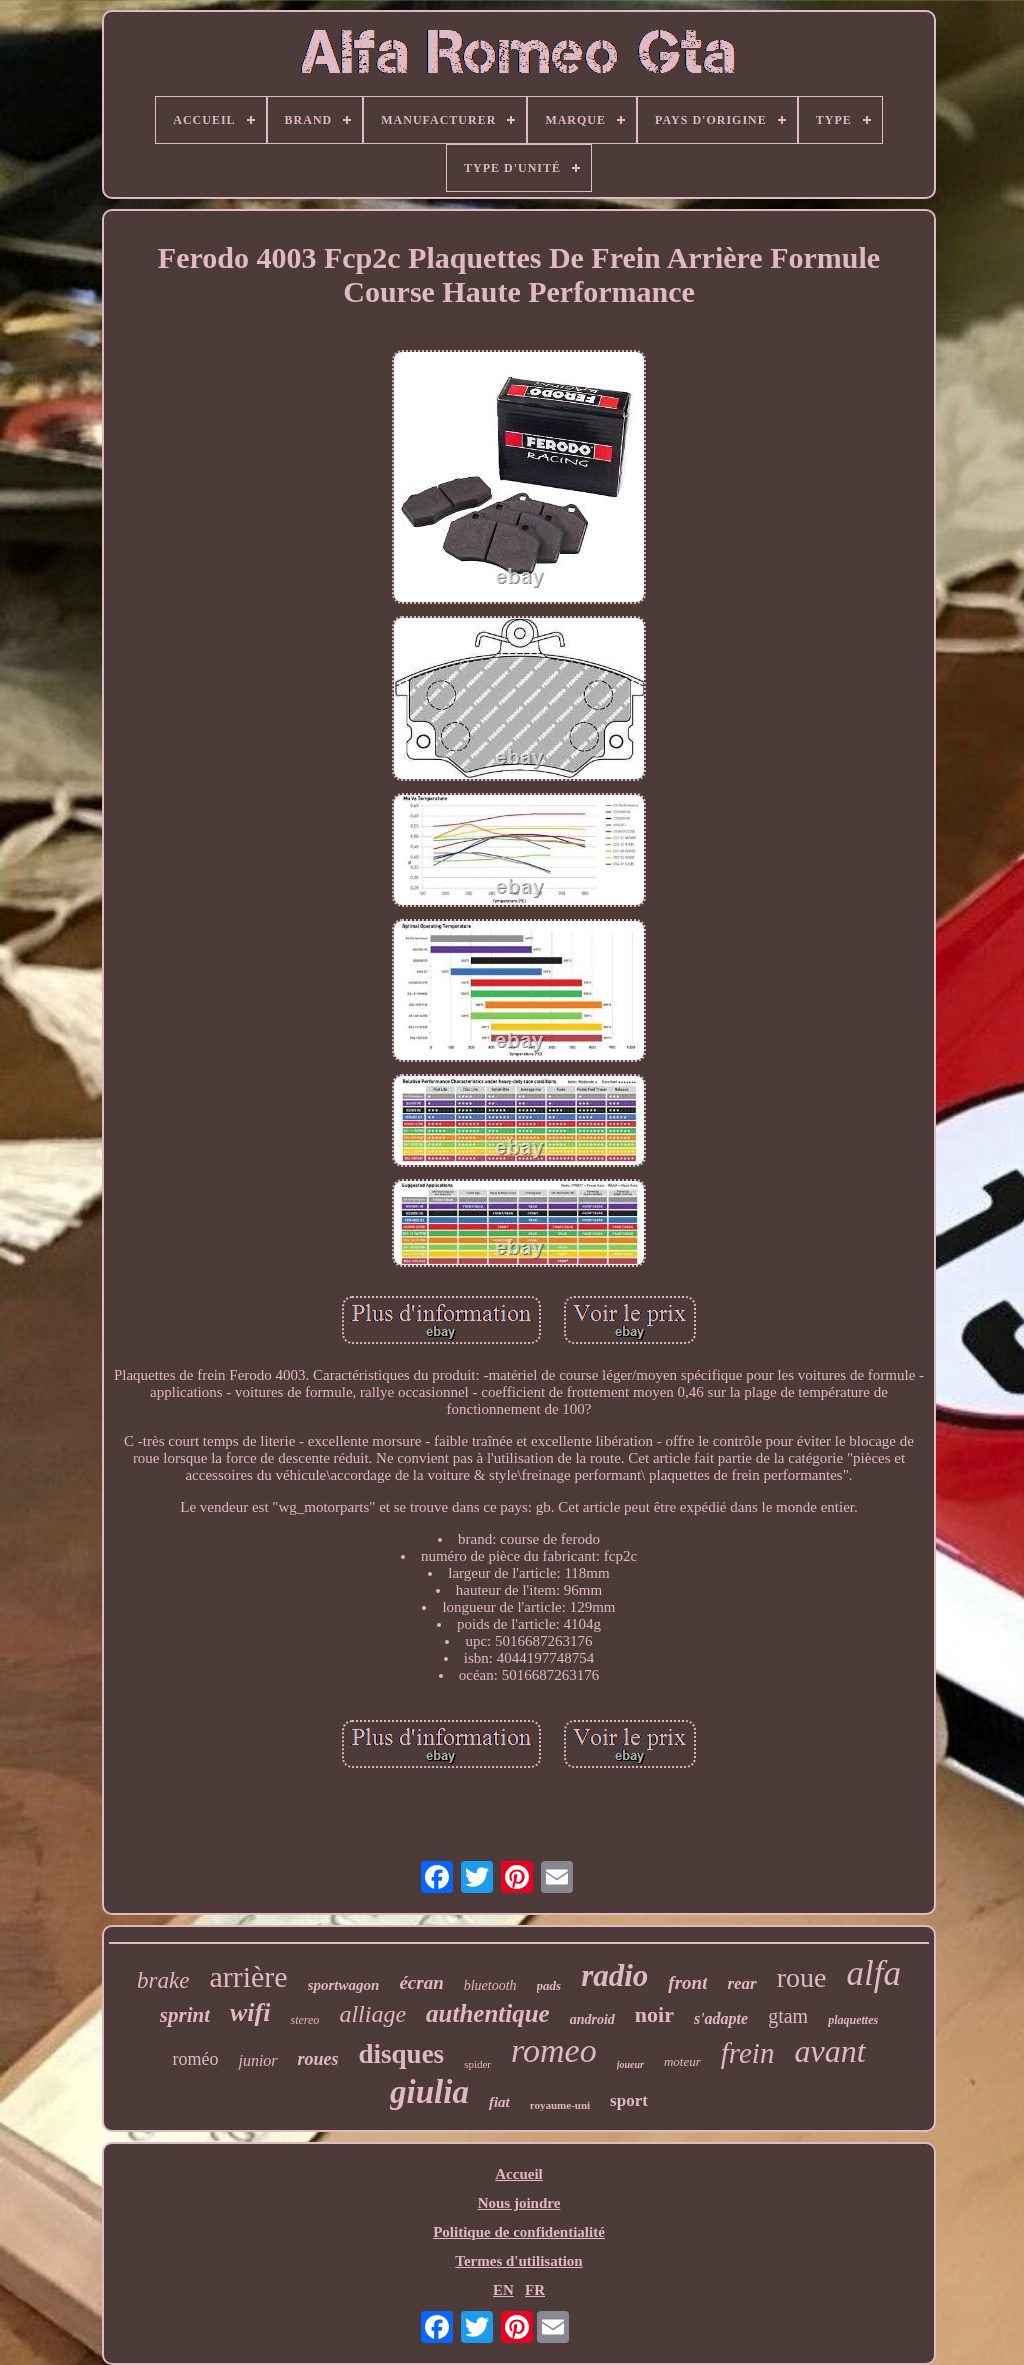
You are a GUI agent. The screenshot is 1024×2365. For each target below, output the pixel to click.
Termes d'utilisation (518, 2261)
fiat (499, 2102)
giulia (429, 2092)
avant (829, 2051)
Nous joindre (519, 2203)
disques (402, 2054)
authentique (488, 2013)
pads (549, 1985)
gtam (788, 2016)
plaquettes (853, 2020)
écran (421, 1982)
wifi (250, 2012)
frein (748, 2053)
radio (614, 1975)
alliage (372, 2014)
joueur (630, 2064)
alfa (873, 1973)
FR (535, 2290)
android (592, 2019)
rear (741, 1983)
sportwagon (344, 1985)
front (687, 1982)
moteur (682, 2061)
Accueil (518, 2174)
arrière (248, 1976)
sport (629, 2100)
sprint (185, 2015)
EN (503, 2290)
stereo (304, 2020)
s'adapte (721, 2018)
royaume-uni (560, 2105)
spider (477, 2064)
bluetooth (490, 1985)
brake (163, 1980)
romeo (554, 2050)
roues (318, 2059)
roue (802, 1977)
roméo (195, 2059)
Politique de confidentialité (519, 2232)
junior (257, 2060)
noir (654, 2014)
